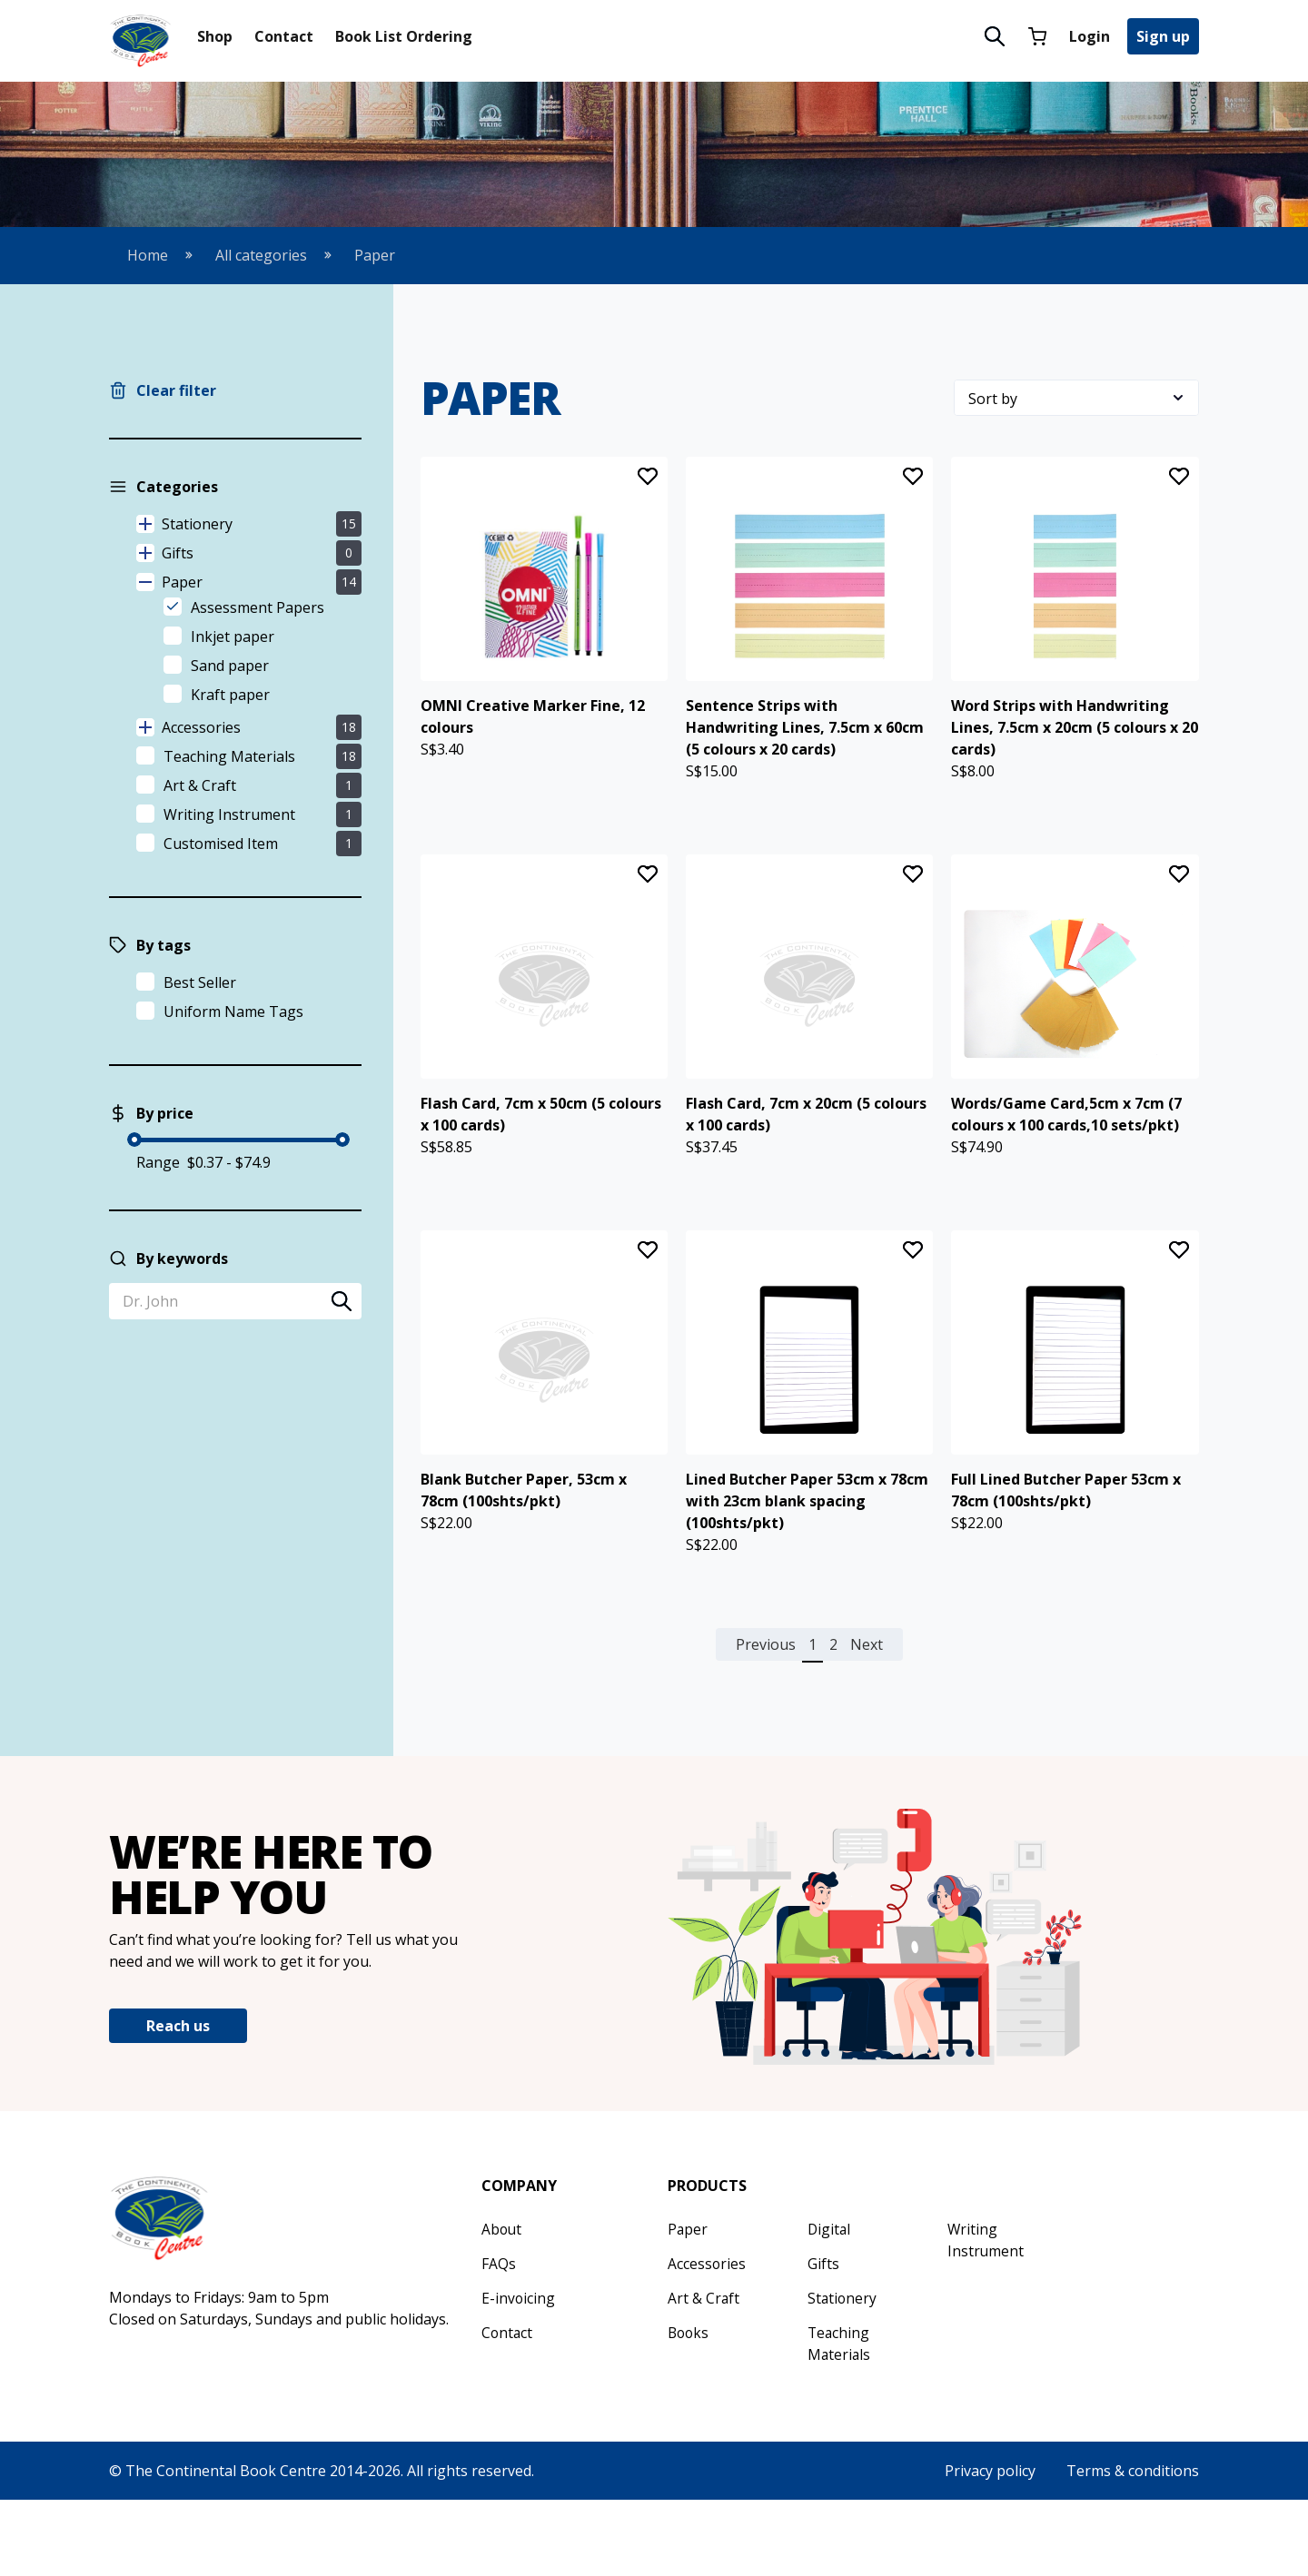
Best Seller (200, 982)
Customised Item (221, 844)
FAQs (498, 2340)
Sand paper (230, 666)
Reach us (178, 2103)
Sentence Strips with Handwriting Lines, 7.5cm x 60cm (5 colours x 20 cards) (805, 753)
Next (866, 1721)
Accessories (262, 727)
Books (689, 2409)
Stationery (262, 524)
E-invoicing (518, 2374)
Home (147, 255)
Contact (283, 36)
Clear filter (176, 390)
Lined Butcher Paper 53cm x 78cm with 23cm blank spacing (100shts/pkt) (807, 1577)
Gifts (262, 553)
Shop (215, 36)
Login (1089, 36)
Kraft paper (230, 695)
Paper (374, 255)
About (502, 2305)
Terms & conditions (1132, 2547)
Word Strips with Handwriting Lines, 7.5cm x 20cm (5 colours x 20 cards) (1074, 753)
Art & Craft (200, 785)
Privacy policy (990, 2547)
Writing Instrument (229, 814)
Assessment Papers (257, 607)
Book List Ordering (403, 36)
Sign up (1163, 36)
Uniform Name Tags (233, 1012)
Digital (830, 2305)
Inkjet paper (232, 636)
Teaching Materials (229, 756)
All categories (261, 255)
